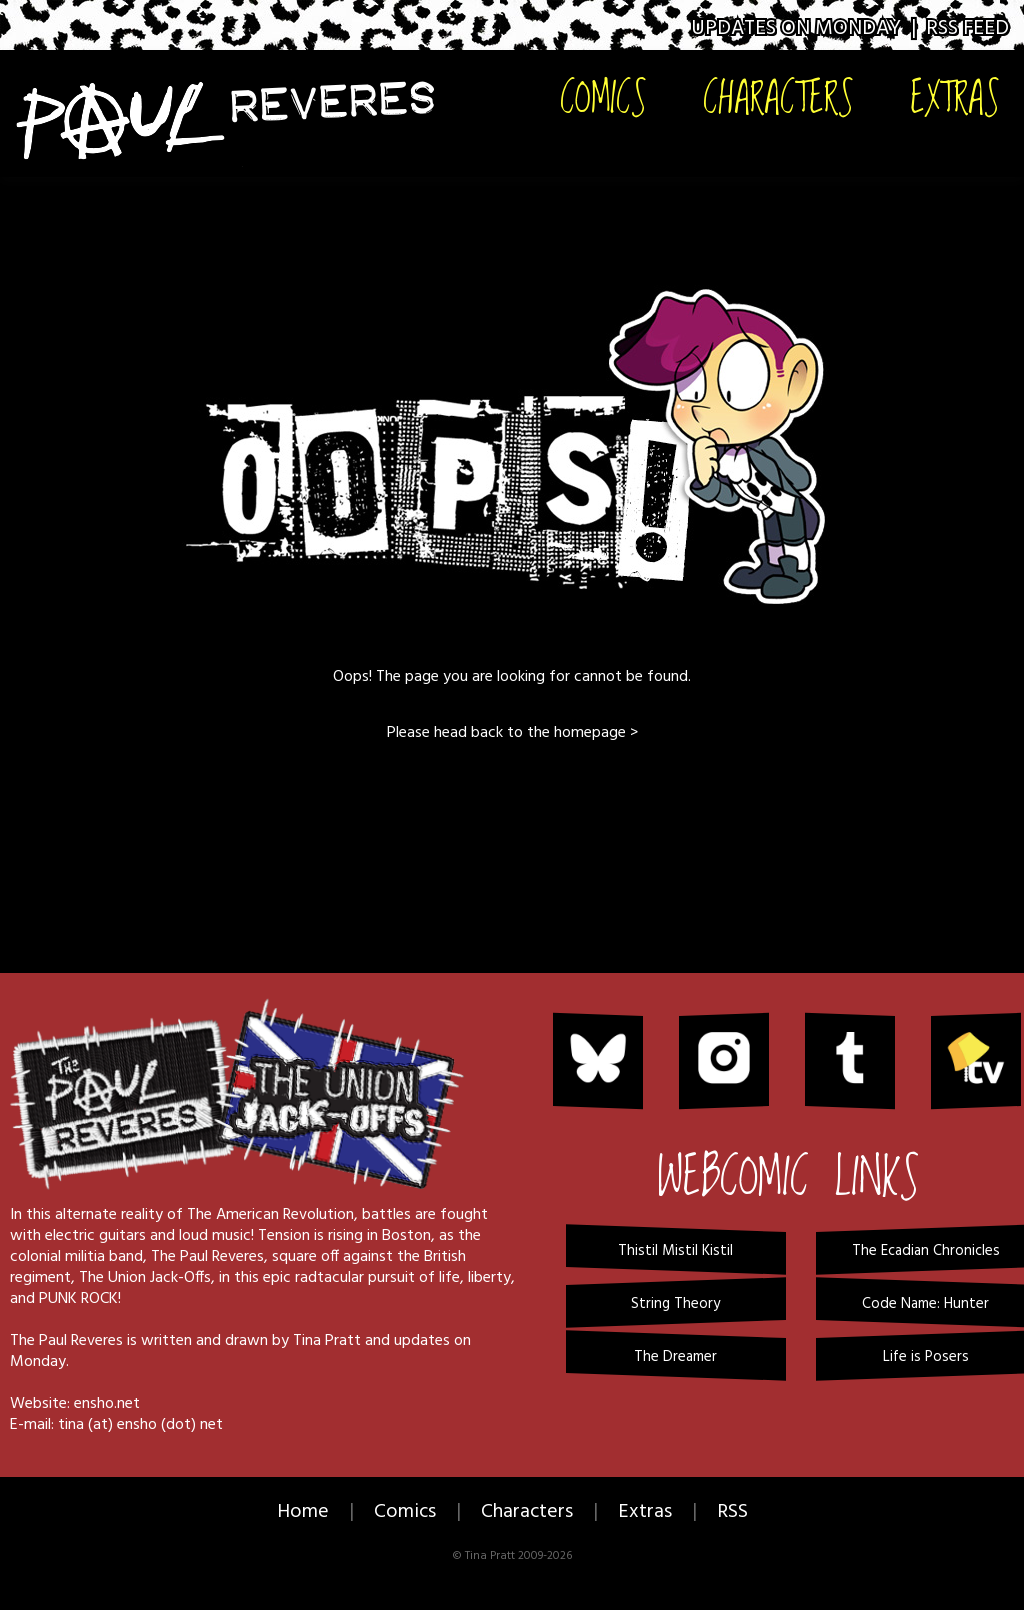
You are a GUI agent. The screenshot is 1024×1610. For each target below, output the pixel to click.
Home (303, 1512)
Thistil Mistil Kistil (675, 1251)
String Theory (675, 1304)
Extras (955, 96)
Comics (603, 96)
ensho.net (107, 1404)
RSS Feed (967, 28)
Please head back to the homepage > (512, 733)
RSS (732, 1512)
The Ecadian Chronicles (926, 1251)
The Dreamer (675, 1357)
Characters (778, 96)
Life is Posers (926, 1357)
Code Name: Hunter (925, 1304)
